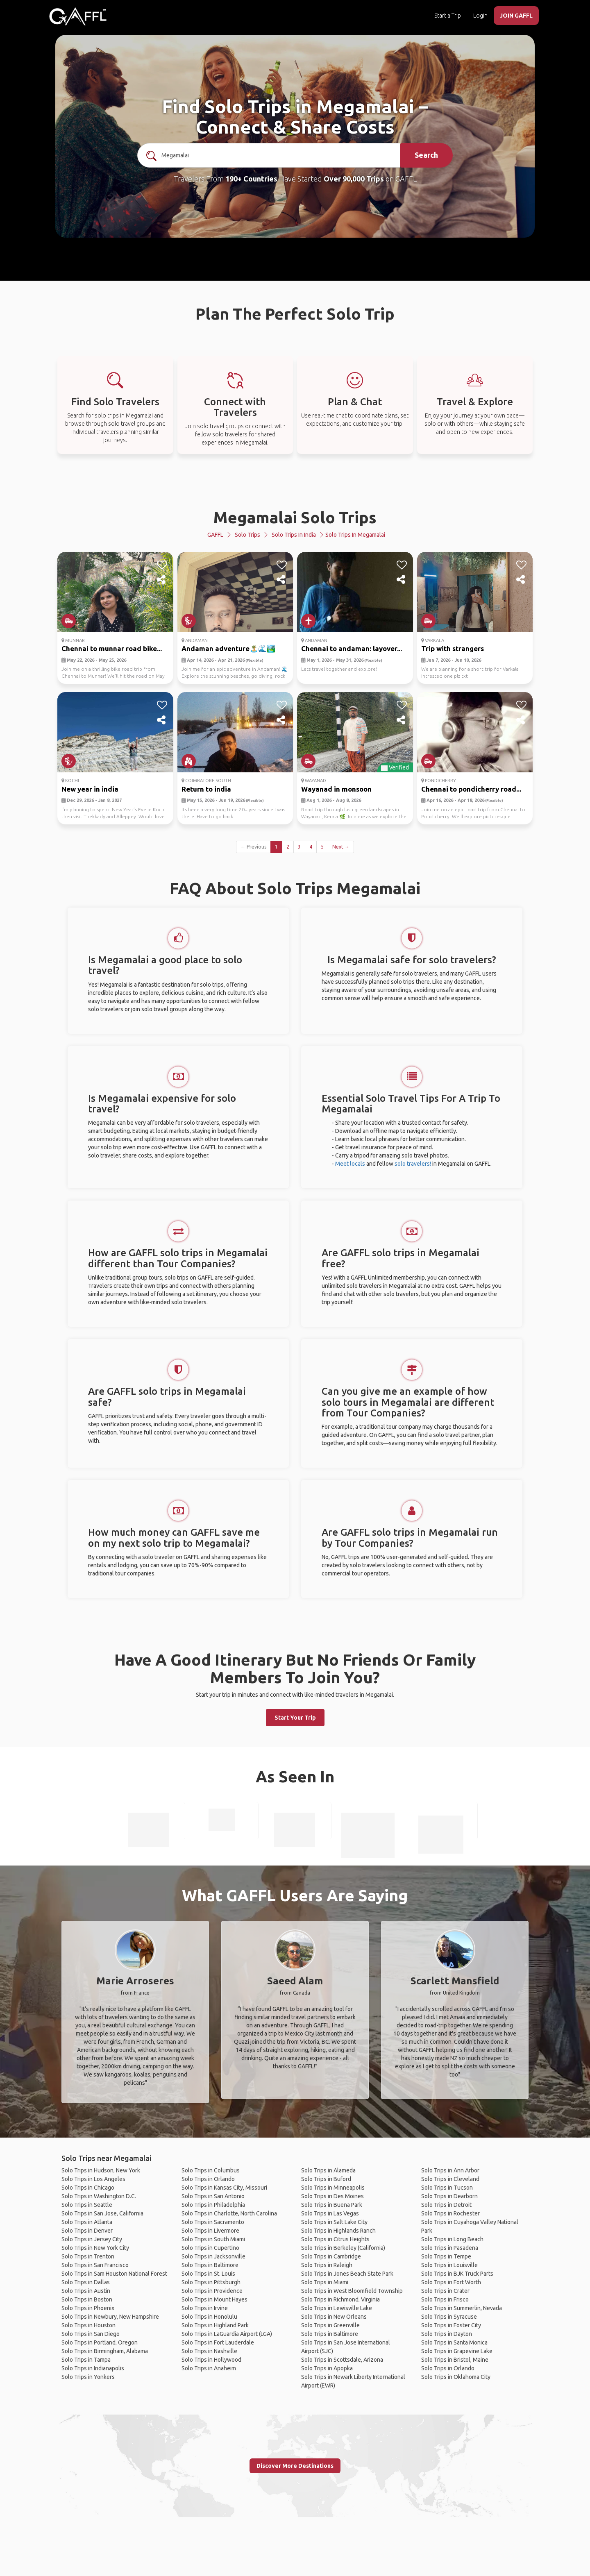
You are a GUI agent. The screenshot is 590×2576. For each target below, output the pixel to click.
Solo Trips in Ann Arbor (450, 2170)
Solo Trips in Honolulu (209, 2316)
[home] (78, 16)
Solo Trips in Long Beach (452, 2239)
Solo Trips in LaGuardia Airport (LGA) (227, 2334)
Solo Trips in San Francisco (95, 2265)
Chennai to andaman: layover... (351, 648)
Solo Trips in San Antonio (213, 2196)
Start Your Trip (295, 1717)
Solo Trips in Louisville (449, 2265)
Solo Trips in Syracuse (449, 2316)
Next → (340, 846)
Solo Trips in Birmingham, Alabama (104, 2351)
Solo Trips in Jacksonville (213, 2256)
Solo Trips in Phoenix (87, 2308)
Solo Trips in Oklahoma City (455, 2377)
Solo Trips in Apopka (327, 2368)
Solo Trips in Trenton (87, 2256)
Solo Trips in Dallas (85, 2282)
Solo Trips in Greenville (330, 2325)
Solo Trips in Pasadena (449, 2248)
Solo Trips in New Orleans (334, 2316)
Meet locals (350, 1163)
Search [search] (426, 155)
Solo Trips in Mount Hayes (214, 2299)
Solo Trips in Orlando (208, 2179)
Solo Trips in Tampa (86, 2359)
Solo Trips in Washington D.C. (98, 2196)
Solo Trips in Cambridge (331, 2256)
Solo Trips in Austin (85, 2291)
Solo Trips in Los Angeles (93, 2179)
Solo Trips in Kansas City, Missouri (224, 2187)
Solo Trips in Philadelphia (213, 2205)
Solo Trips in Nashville (209, 2351)
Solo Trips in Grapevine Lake (456, 2351)
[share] (162, 579)
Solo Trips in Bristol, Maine (454, 2359)
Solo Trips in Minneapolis (333, 2187)
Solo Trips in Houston (88, 2325)
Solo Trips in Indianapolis (92, 2368)
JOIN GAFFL (516, 15)
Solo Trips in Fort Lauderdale (218, 2342)
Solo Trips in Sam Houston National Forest (114, 2273)
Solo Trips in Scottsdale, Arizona (342, 2359)
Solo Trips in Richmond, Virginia (340, 2299)
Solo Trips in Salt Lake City (334, 2222)
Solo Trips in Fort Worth (451, 2282)
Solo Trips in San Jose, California (102, 2213)
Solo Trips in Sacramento (213, 2222)
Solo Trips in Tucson (447, 2187)
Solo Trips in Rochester (450, 2213)
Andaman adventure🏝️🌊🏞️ (228, 648)
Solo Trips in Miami (324, 2282)
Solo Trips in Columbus (211, 2170)
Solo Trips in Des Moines (332, 2196)
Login (480, 15)
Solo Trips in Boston (86, 2299)
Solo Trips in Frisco (445, 2299)
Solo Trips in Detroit (446, 2205)
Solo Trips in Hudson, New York (100, 2170)
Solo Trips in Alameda (328, 2170)
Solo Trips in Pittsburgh (211, 2282)
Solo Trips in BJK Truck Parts (457, 2273)
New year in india (89, 789)
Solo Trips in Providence (212, 2291)
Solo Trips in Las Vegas (330, 2213)
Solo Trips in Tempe (446, 2256)
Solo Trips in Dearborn (449, 2196)
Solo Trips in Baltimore (210, 2265)
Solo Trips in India (294, 534)
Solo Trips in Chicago (87, 2187)
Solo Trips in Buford (326, 2179)
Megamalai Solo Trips (295, 517)
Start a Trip (447, 15)
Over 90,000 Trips (354, 179)
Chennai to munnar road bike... (111, 648)
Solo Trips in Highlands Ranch (338, 2230)
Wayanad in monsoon (336, 789)
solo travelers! (413, 1163)
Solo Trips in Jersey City (91, 2239)
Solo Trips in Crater (445, 2291)
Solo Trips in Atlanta (86, 2222)
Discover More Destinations (295, 2466)
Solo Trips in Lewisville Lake (336, 2308)
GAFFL (215, 534)
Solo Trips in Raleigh (326, 2265)
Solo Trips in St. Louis (208, 2273)
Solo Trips (247, 534)
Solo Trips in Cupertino (210, 2248)
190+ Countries (251, 179)
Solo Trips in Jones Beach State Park (347, 2273)
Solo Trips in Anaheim (209, 2368)
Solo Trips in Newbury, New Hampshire (110, 2316)
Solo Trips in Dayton (446, 2334)
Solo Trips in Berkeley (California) (343, 2248)
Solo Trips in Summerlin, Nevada (461, 2308)
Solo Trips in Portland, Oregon (99, 2342)
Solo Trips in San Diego (90, 2334)
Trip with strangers (452, 648)
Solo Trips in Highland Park (215, 2325)
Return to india (206, 789)
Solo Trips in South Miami (213, 2239)
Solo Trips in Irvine (205, 2308)
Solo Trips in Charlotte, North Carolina (229, 2213)
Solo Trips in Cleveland (450, 2179)
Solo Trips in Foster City (451, 2325)
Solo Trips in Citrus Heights (335, 2239)
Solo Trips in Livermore (210, 2230)
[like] (162, 565)
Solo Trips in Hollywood (211, 2359)
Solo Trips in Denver (87, 2230)
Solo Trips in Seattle (86, 2205)
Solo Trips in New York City (95, 2248)
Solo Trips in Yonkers (88, 2377)
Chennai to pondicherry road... (471, 789)
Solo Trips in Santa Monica (454, 2342)
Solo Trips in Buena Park (331, 2205)
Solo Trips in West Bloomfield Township (352, 2291)
